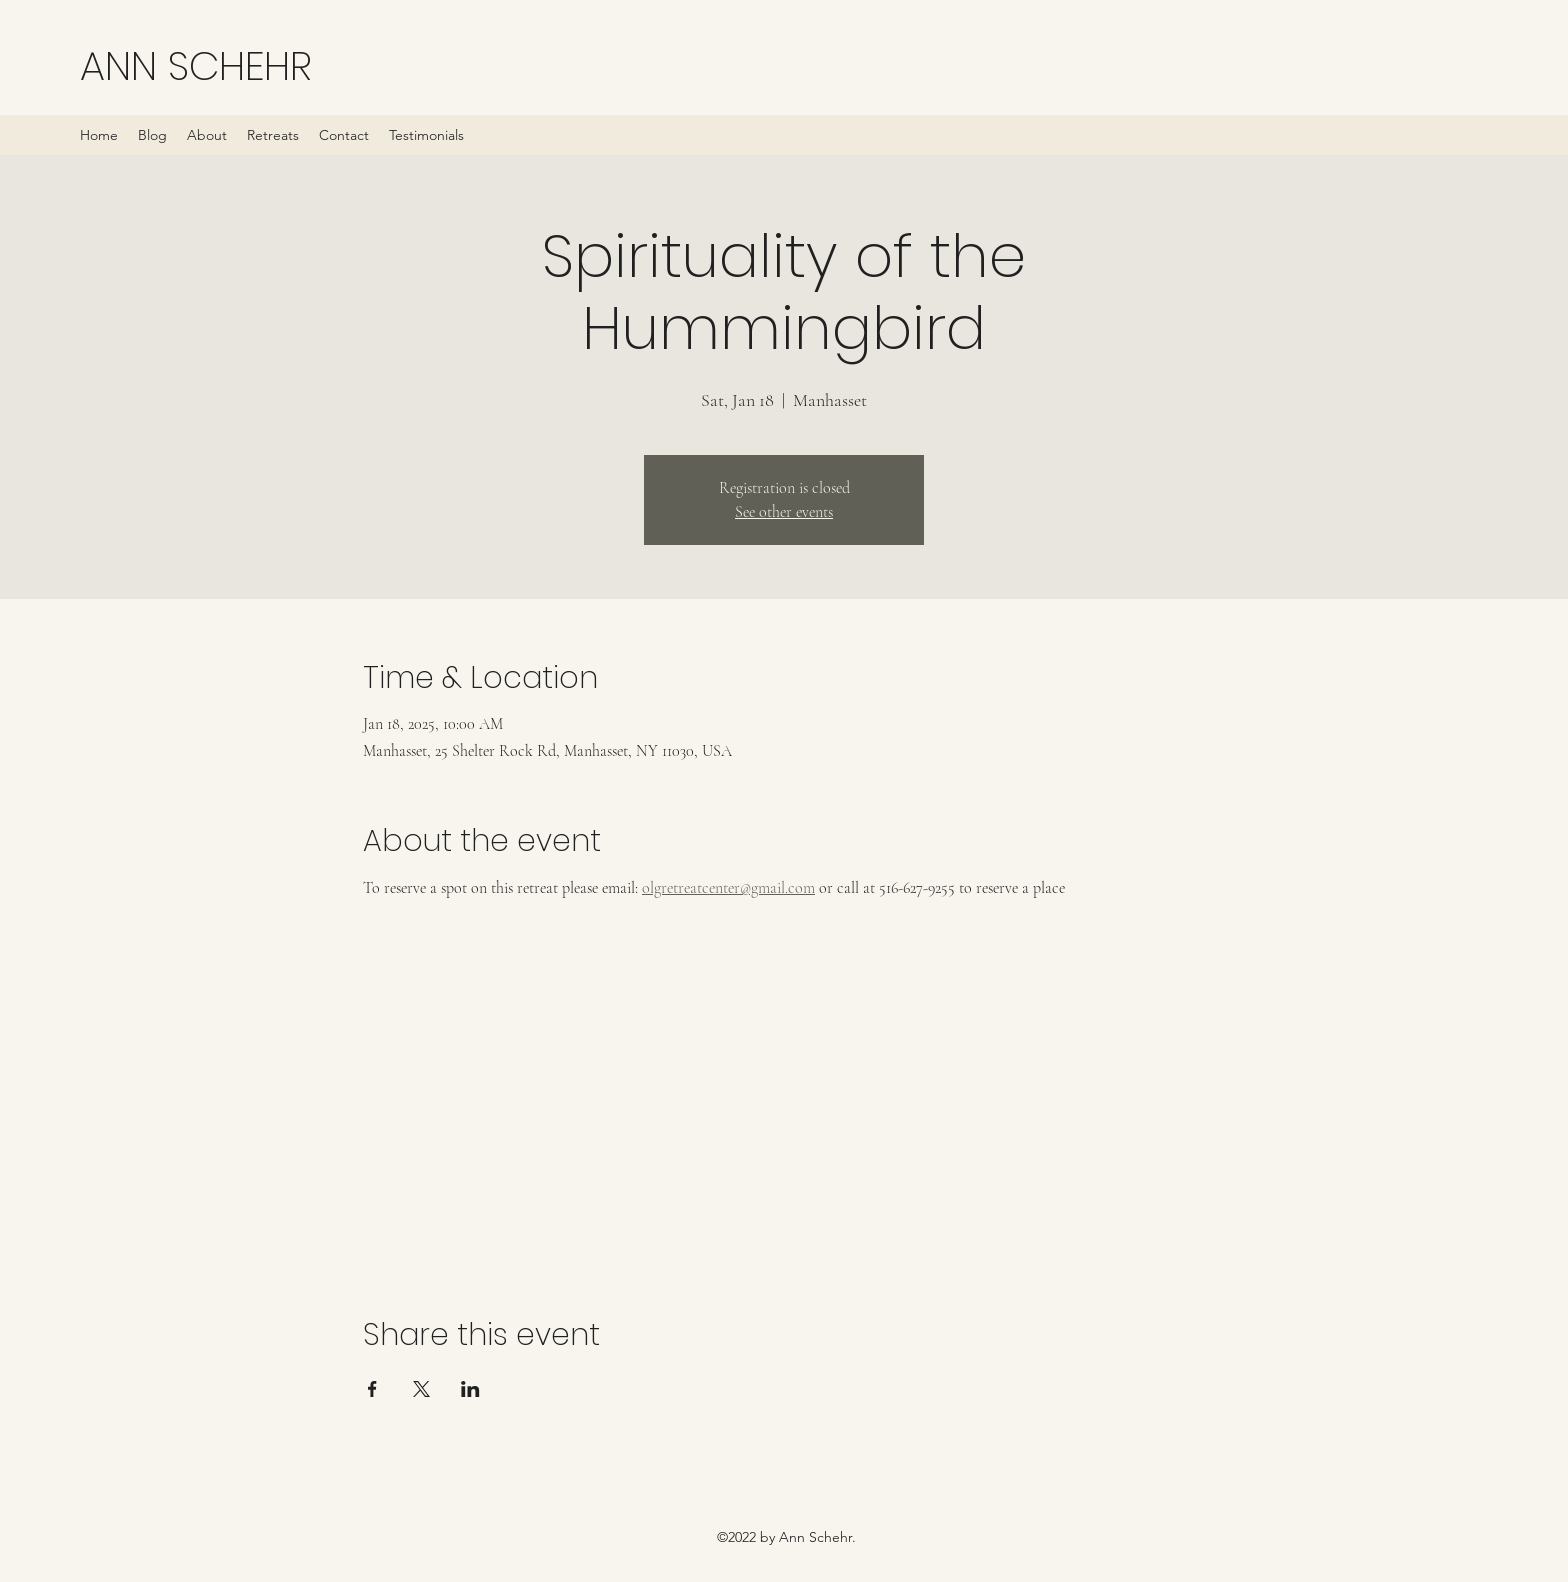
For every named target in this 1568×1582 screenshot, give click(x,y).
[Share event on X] (421, 1389)
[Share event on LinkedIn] (470, 1389)
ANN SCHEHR (196, 66)
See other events (784, 512)
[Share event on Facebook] (372, 1389)
